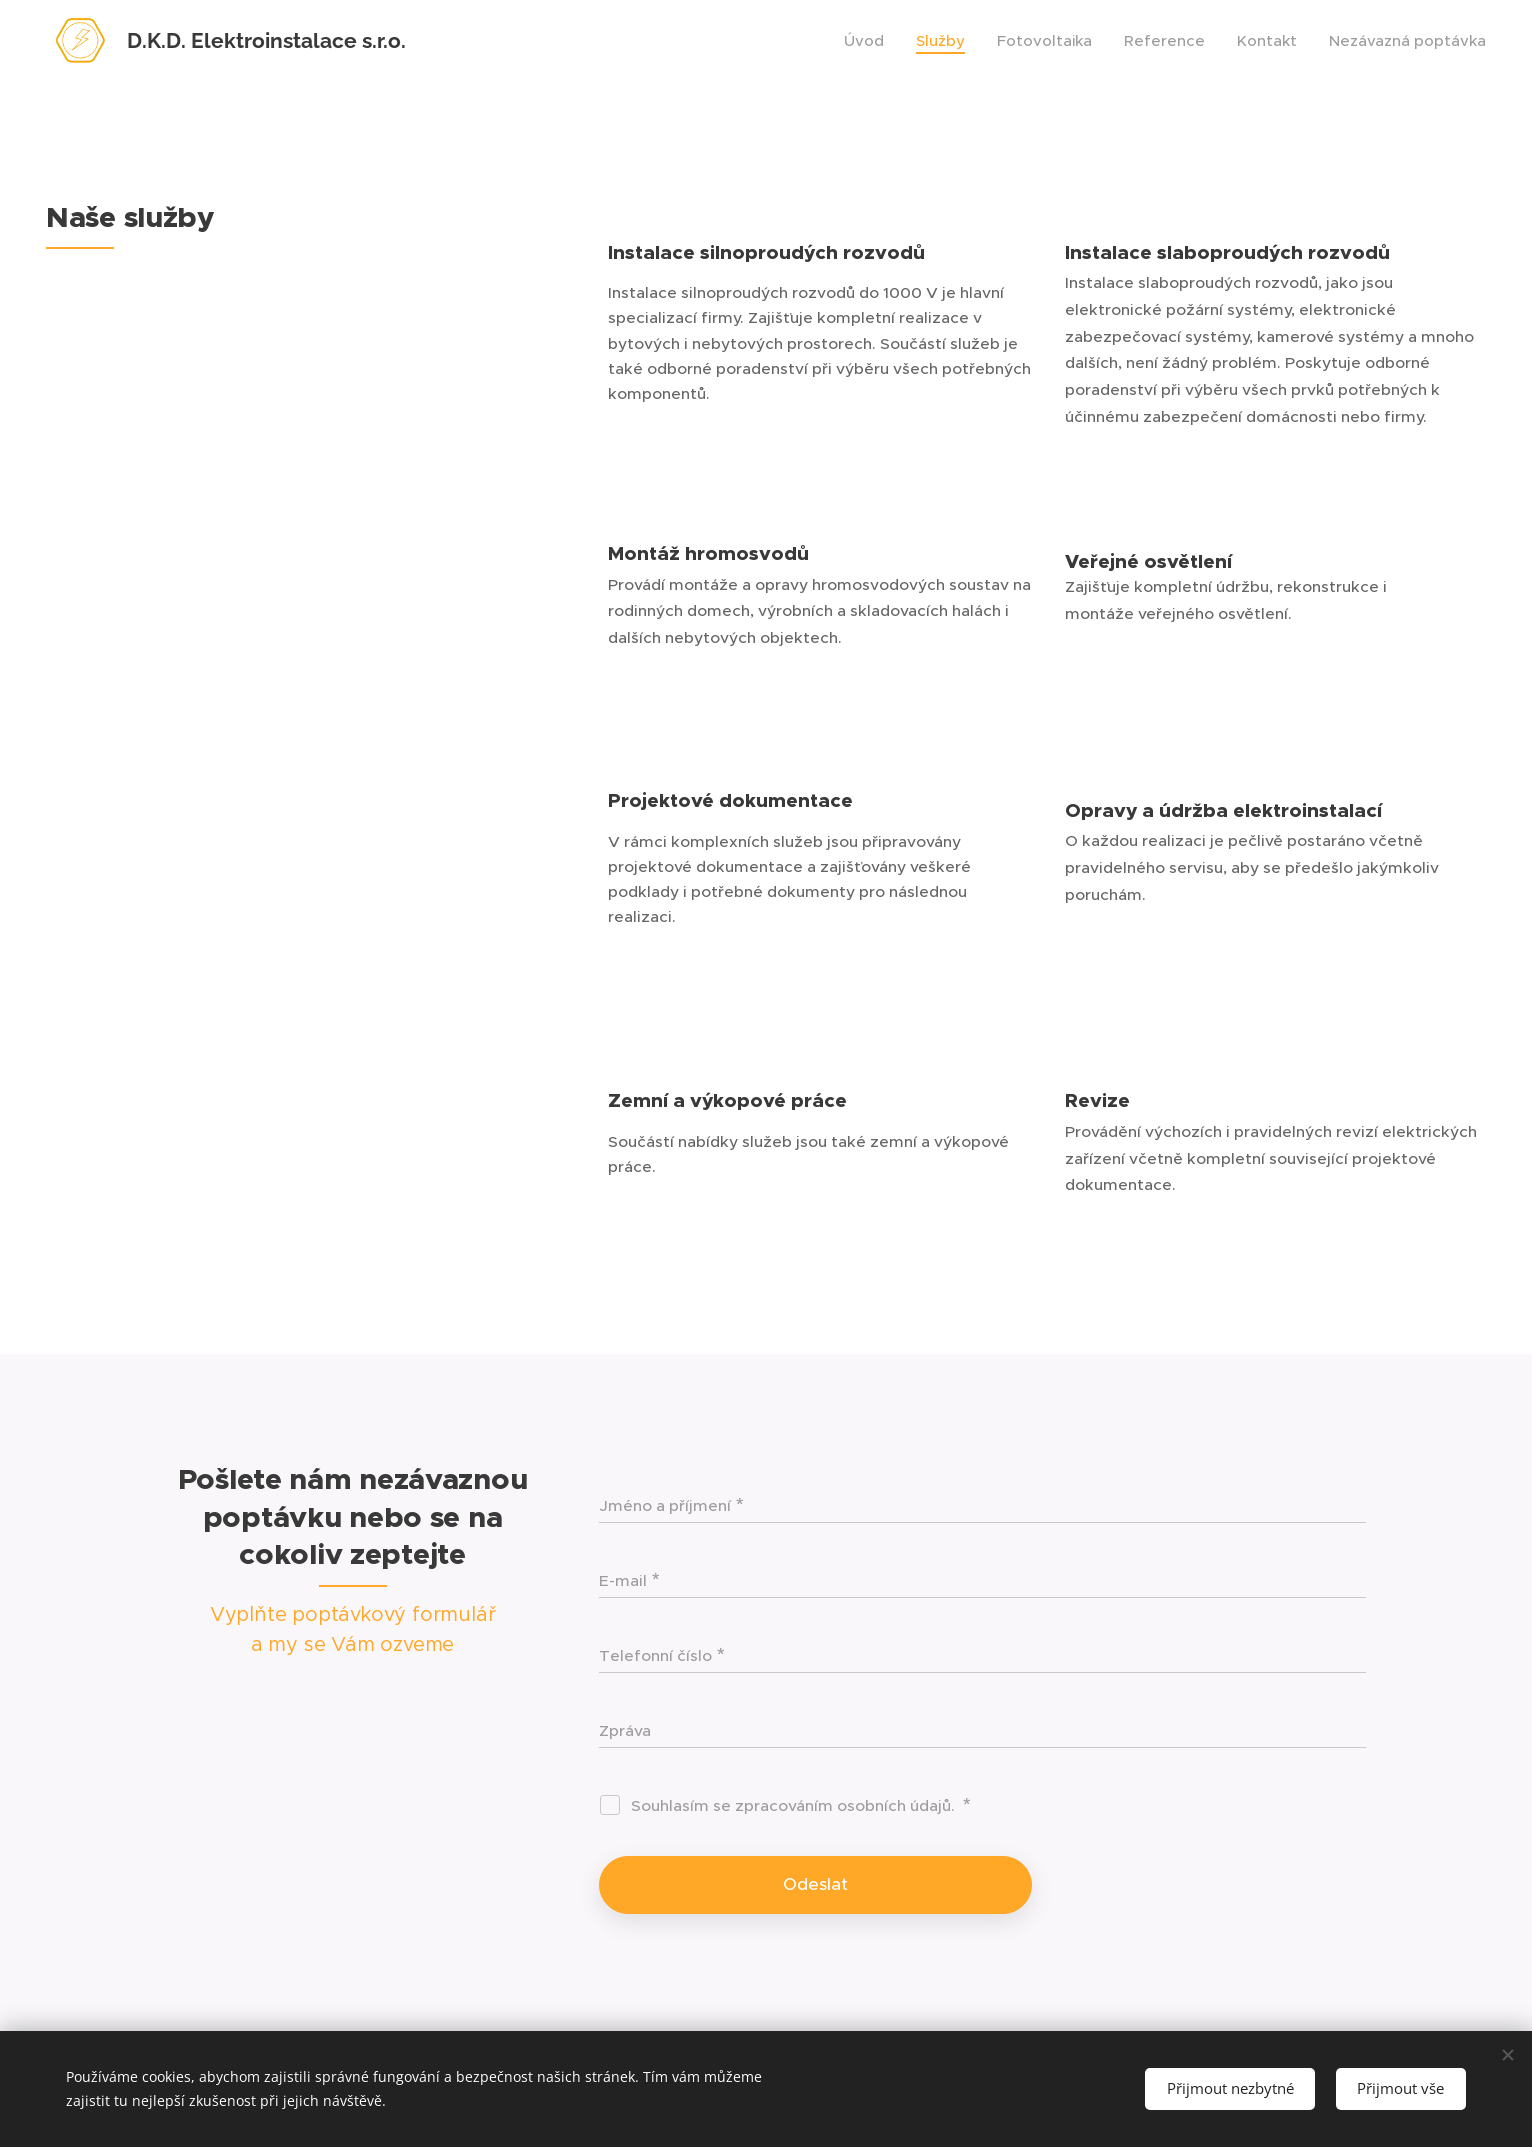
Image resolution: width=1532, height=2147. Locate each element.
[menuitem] (869, 41)
